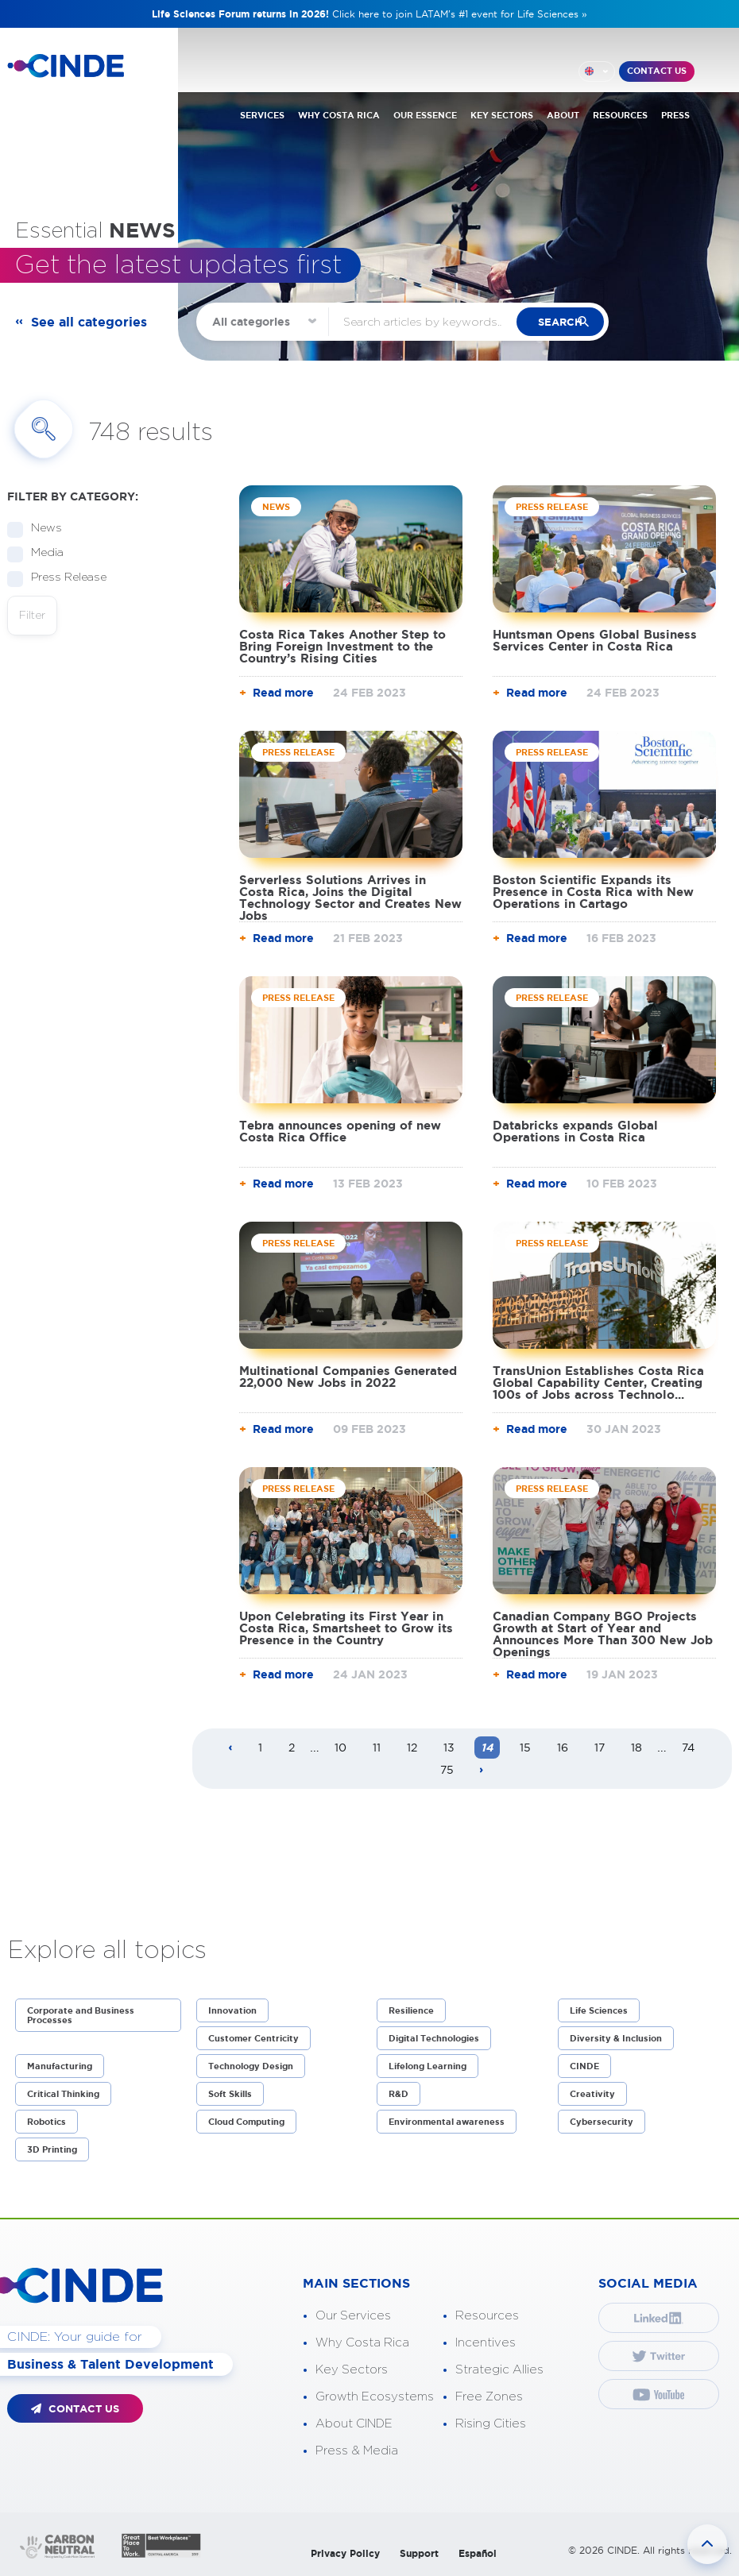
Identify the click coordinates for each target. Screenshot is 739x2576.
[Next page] (481, 1770)
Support (419, 2553)
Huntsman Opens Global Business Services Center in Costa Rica (595, 640)
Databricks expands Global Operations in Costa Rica (575, 1131)
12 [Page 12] (412, 1747)
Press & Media (356, 2451)
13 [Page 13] (449, 1747)
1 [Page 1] (260, 1747)
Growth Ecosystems (374, 2397)
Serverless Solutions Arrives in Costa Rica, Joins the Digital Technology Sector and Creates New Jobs (350, 897)
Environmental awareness (447, 2121)
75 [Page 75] (447, 1770)
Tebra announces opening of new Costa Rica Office (340, 1131)
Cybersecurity (601, 2121)
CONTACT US (657, 70)
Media (42, 553)
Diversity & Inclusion (616, 2038)
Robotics (46, 2121)
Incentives (485, 2343)
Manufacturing (59, 2066)
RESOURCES (620, 114)
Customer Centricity (253, 2038)
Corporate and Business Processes (80, 2015)
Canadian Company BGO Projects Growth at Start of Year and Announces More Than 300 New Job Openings (603, 1634)
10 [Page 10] (340, 1747)
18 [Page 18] (636, 1747)
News (41, 528)
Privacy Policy (345, 2553)
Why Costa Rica (362, 2343)
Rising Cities (490, 2424)
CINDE (584, 2066)
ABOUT (563, 114)
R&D (398, 2094)
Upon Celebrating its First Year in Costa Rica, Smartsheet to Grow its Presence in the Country (346, 1628)
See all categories (89, 322)
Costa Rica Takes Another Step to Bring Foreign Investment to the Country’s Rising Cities (342, 646)
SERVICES (262, 114)
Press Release (63, 578)
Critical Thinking (63, 2094)
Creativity (592, 2094)
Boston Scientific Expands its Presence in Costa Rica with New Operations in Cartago (593, 891)
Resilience (411, 2010)
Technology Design (250, 2066)
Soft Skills (230, 2094)
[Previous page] (230, 1748)
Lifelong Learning (427, 2066)
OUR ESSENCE (425, 114)
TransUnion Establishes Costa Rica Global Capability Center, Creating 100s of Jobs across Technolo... (598, 1382)
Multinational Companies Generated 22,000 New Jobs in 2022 (348, 1376)
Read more (283, 692)
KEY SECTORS (501, 114)
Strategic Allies (499, 2370)
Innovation (232, 2010)
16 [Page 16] (562, 1747)
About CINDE (354, 2424)
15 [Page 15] (525, 1747)
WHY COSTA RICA (339, 114)
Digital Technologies (434, 2038)
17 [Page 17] (599, 1747)
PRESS (675, 114)
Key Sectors (351, 2370)
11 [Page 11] (377, 1747)
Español (477, 2553)
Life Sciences (599, 2010)
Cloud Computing (246, 2121)
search (569, 322)
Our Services (353, 2316)
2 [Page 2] (291, 1747)
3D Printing (52, 2149)
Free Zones (489, 2397)
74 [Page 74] (688, 1747)
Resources (487, 2316)
